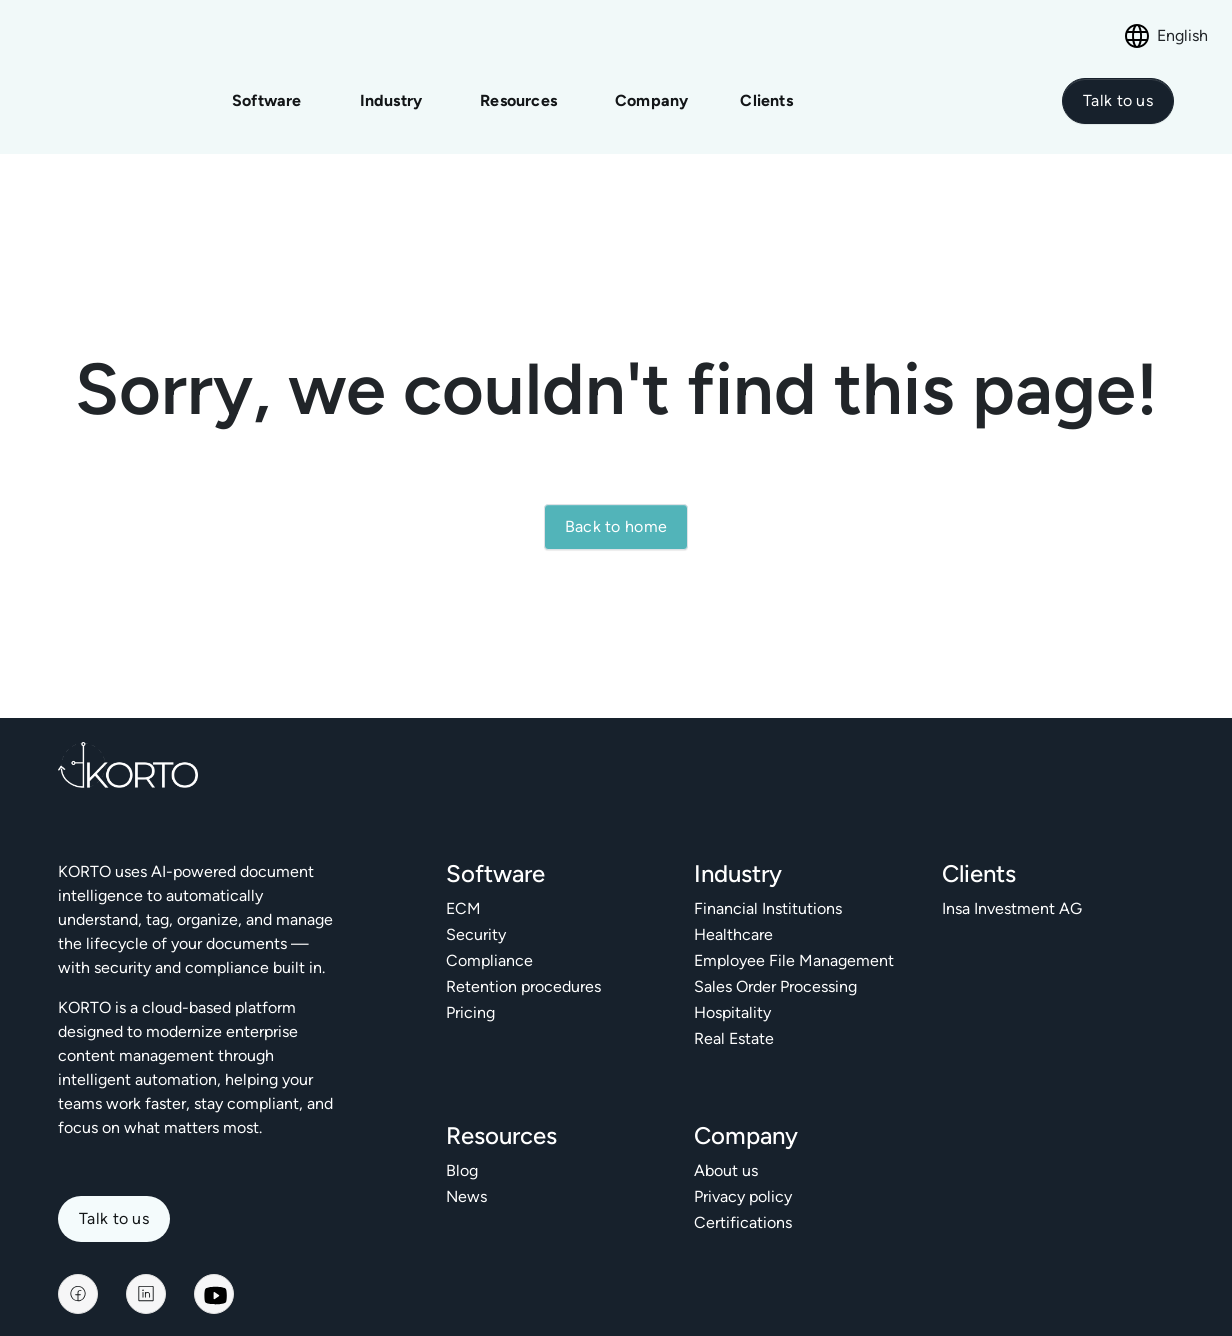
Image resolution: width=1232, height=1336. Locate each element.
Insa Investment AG (1012, 889)
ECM (463, 889)
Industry (391, 91)
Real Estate (734, 1019)
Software (267, 91)
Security (476, 915)
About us (726, 1151)
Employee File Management (794, 941)
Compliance (489, 941)
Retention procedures (523, 967)
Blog (462, 1151)
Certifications (743, 1203)
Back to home (616, 508)
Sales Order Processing (775, 967)
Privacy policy (743, 1177)
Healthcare (733, 915)
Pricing (470, 993)
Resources (518, 91)
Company (651, 91)
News (466, 1177)
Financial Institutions (768, 889)
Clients (766, 91)
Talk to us (114, 1200)
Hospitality (732, 993)
